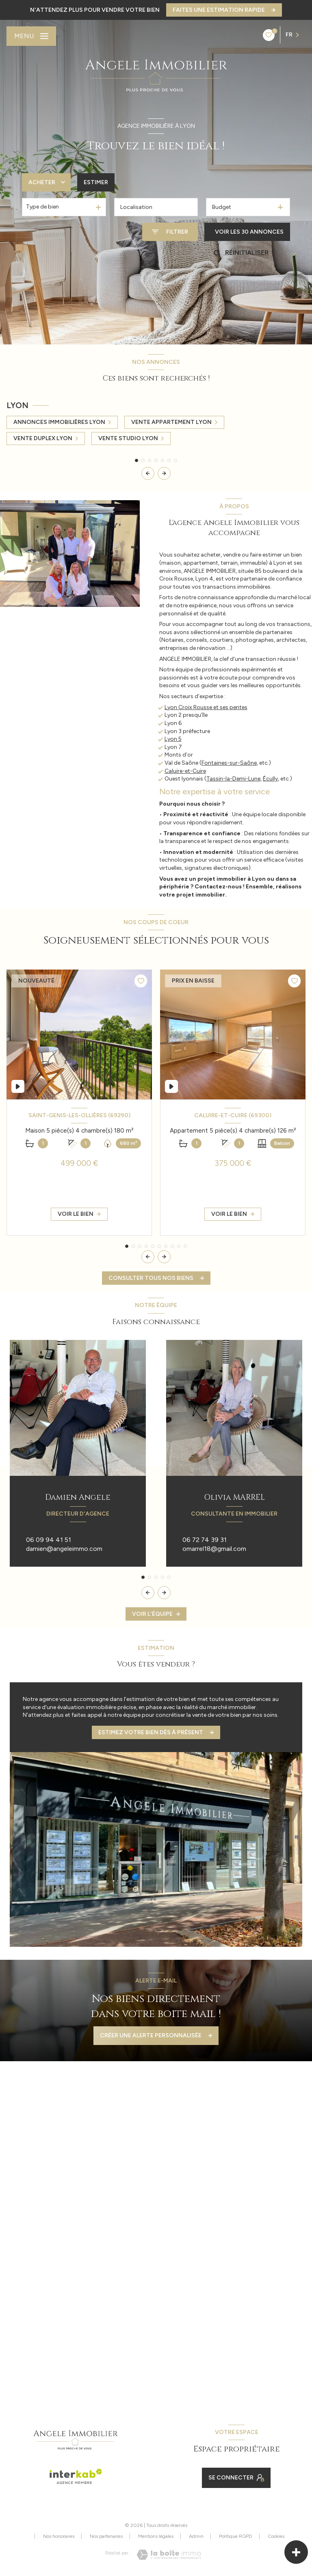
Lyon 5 (173, 738)
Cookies (276, 2536)
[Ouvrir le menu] (31, 36)
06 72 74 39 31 (204, 1540)
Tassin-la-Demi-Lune (233, 778)
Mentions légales (155, 2536)
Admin (196, 2536)
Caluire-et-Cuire (185, 771)
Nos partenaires (106, 2536)
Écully (270, 778)
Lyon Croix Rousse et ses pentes (206, 707)
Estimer (96, 182)
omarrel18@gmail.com (214, 1548)
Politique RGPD (235, 2536)
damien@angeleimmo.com (64, 1548)
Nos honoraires (58, 2536)
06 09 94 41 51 (48, 1540)
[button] (164, 473)
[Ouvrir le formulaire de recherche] (170, 232)
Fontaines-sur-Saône (229, 762)
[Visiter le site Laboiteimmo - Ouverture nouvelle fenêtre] (169, 2555)
